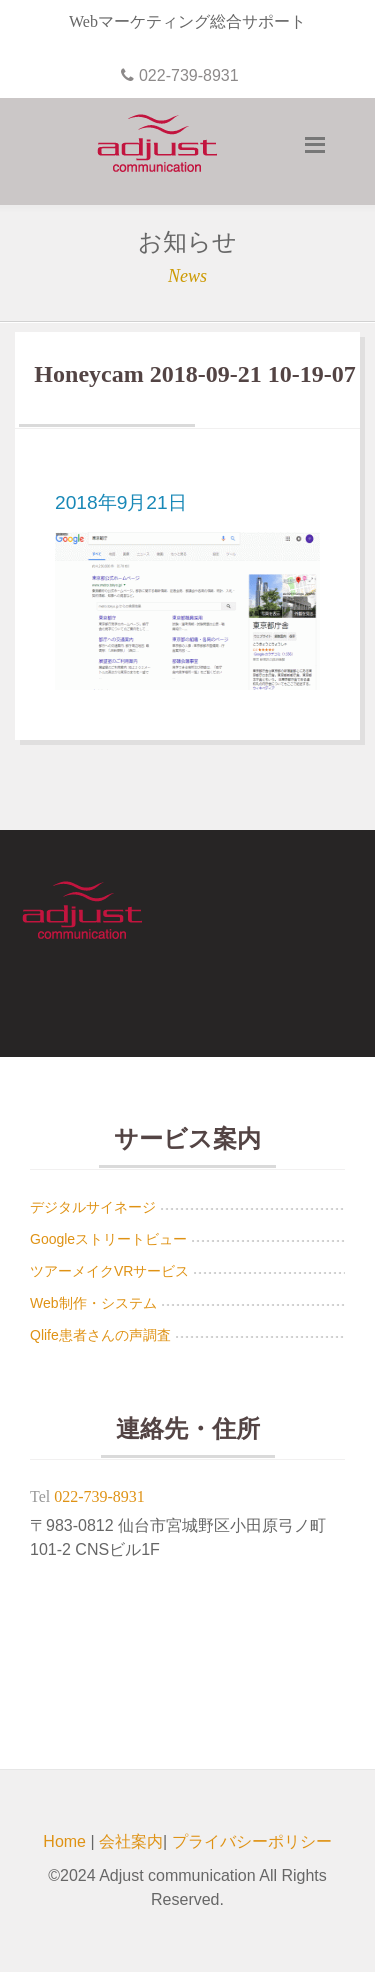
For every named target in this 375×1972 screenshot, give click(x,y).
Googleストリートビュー (108, 1239)
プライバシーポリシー (252, 1841)
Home (64, 1841)
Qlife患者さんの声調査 (100, 1335)
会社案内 (131, 1841)
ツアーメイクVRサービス (109, 1271)
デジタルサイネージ (93, 1207)
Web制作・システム (93, 1303)
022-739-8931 (99, 1496)
